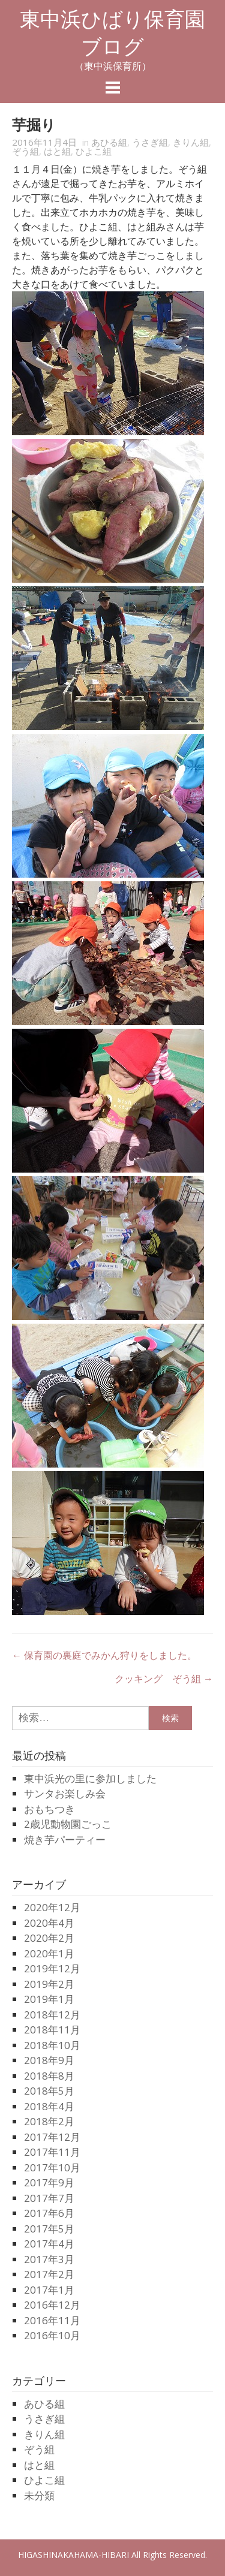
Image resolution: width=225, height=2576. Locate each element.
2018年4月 (49, 2106)
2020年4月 (49, 1923)
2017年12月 (52, 2137)
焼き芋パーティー (65, 1839)
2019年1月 (49, 1999)
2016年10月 (52, 2335)
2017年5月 (49, 2228)
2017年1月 (49, 2290)
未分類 (39, 2495)
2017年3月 (49, 2259)
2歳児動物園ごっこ (68, 1824)
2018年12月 (52, 2014)
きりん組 (191, 142)
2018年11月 (52, 2029)
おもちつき (49, 1809)
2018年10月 (52, 2045)
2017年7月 (49, 2198)
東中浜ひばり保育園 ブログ (122, 33)
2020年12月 (52, 1907)
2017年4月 (49, 2243)
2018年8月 (49, 2076)
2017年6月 (49, 2213)
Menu (112, 87)
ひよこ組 (94, 151)
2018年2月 (49, 2121)
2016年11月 (52, 2320)
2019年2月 (49, 1984)
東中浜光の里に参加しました (90, 1778)
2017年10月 (52, 2167)
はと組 (57, 151)
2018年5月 (49, 2091)
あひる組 (109, 142)
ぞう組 (25, 151)
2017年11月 (52, 2152)
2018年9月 (49, 2060)
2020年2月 (49, 1938)
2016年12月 (52, 2305)
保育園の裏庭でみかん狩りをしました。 (104, 1655)
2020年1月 (49, 1953)
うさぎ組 (150, 142)
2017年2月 (49, 2274)
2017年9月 (49, 2182)
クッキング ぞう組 (164, 1678)
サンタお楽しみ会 (65, 1793)
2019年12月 (52, 1968)
